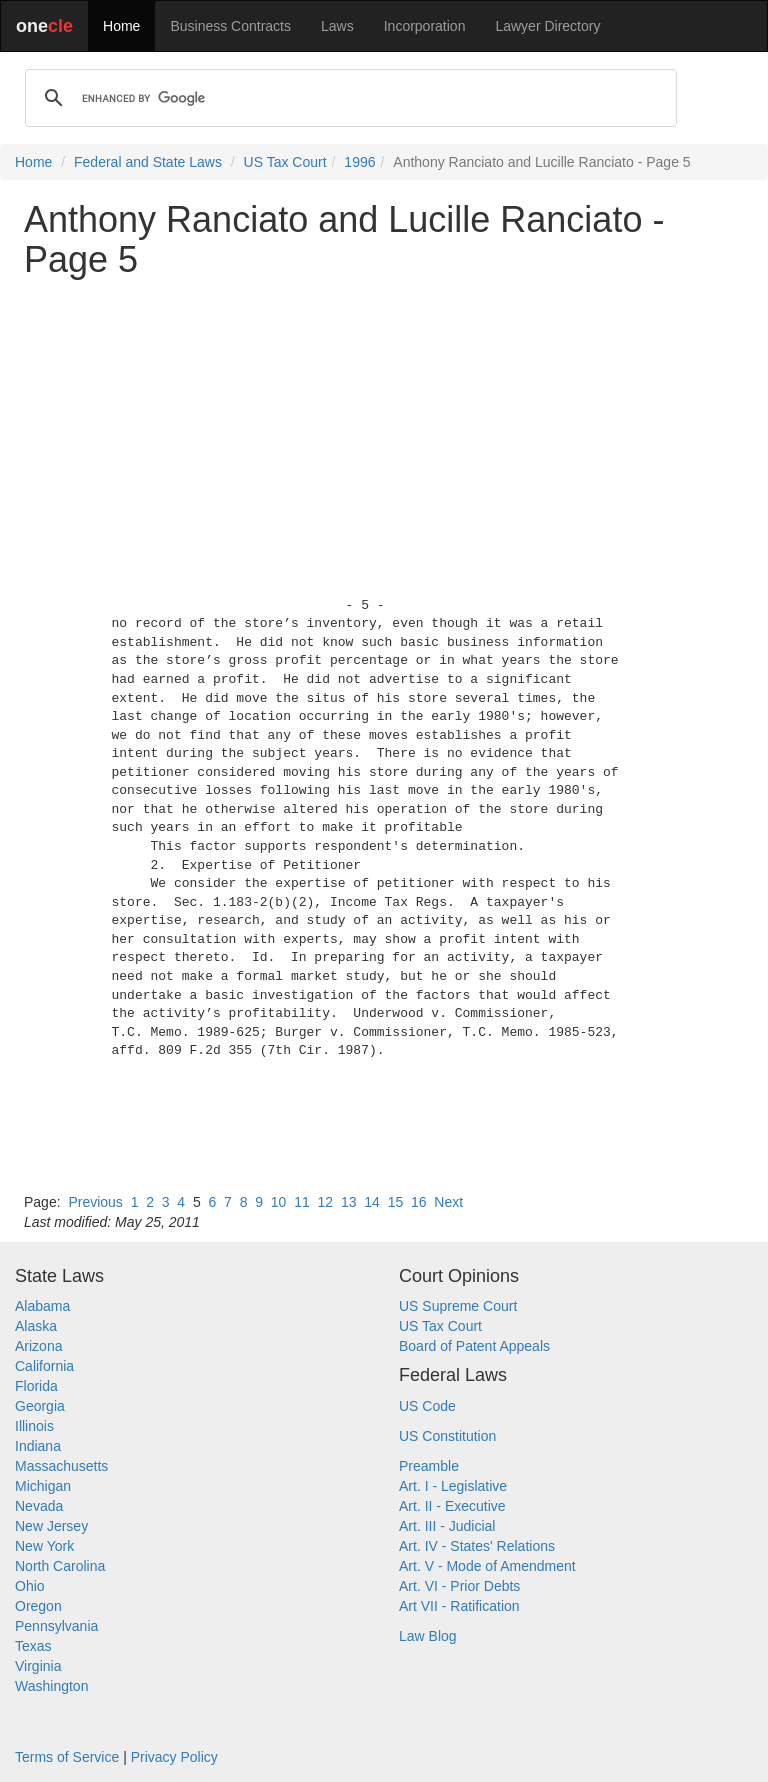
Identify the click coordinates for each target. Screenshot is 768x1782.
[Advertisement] (384, 433)
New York (44, 1546)
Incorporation (425, 26)
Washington (51, 1686)
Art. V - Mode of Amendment (487, 1566)
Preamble (429, 1466)
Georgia (40, 1406)
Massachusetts (61, 1466)
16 (419, 1202)
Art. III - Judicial (447, 1526)
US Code (427, 1406)
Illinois (34, 1426)
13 (349, 1202)
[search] (348, 98)
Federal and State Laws (148, 162)
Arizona (38, 1346)
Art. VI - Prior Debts (459, 1586)
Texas (33, 1646)
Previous (95, 1202)
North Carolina (60, 1566)
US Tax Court (285, 162)
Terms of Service (67, 1757)
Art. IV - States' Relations (477, 1546)
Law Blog (428, 1636)
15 (396, 1202)
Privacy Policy (174, 1757)
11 (302, 1202)
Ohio (30, 1586)
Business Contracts (230, 26)
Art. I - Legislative (453, 1486)
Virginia (38, 1666)
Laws (337, 26)
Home (121, 26)
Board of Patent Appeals (474, 1346)
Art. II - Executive (452, 1506)
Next (448, 1202)
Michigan (43, 1486)
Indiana (38, 1446)
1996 (359, 162)
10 (279, 1202)
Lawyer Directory (547, 26)
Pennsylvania (56, 1626)
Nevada (39, 1506)
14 (372, 1202)
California (44, 1366)
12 (326, 1202)
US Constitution (447, 1436)
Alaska (36, 1326)
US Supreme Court (458, 1306)
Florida (36, 1386)
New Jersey (51, 1526)
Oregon (38, 1606)
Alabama (42, 1306)
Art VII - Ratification (459, 1606)
